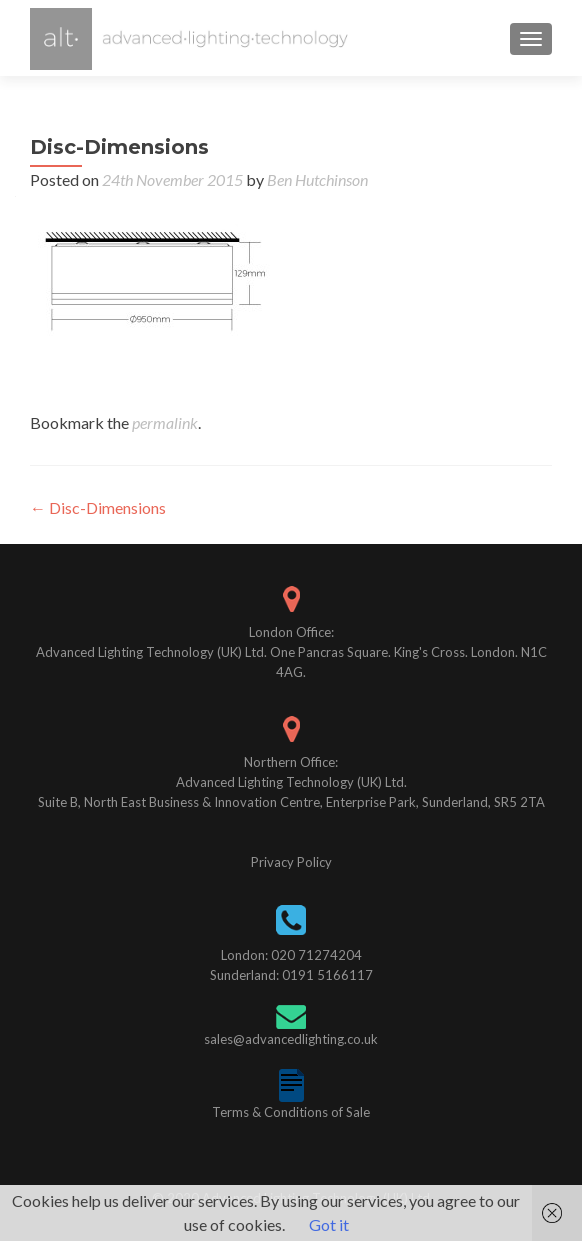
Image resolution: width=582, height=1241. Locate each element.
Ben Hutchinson (317, 179)
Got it (329, 1224)
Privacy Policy (291, 862)
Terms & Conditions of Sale (291, 1112)
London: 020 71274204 (291, 955)
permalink (165, 422)
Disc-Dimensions (98, 507)
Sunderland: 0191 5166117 (291, 975)
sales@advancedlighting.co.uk (291, 1039)
